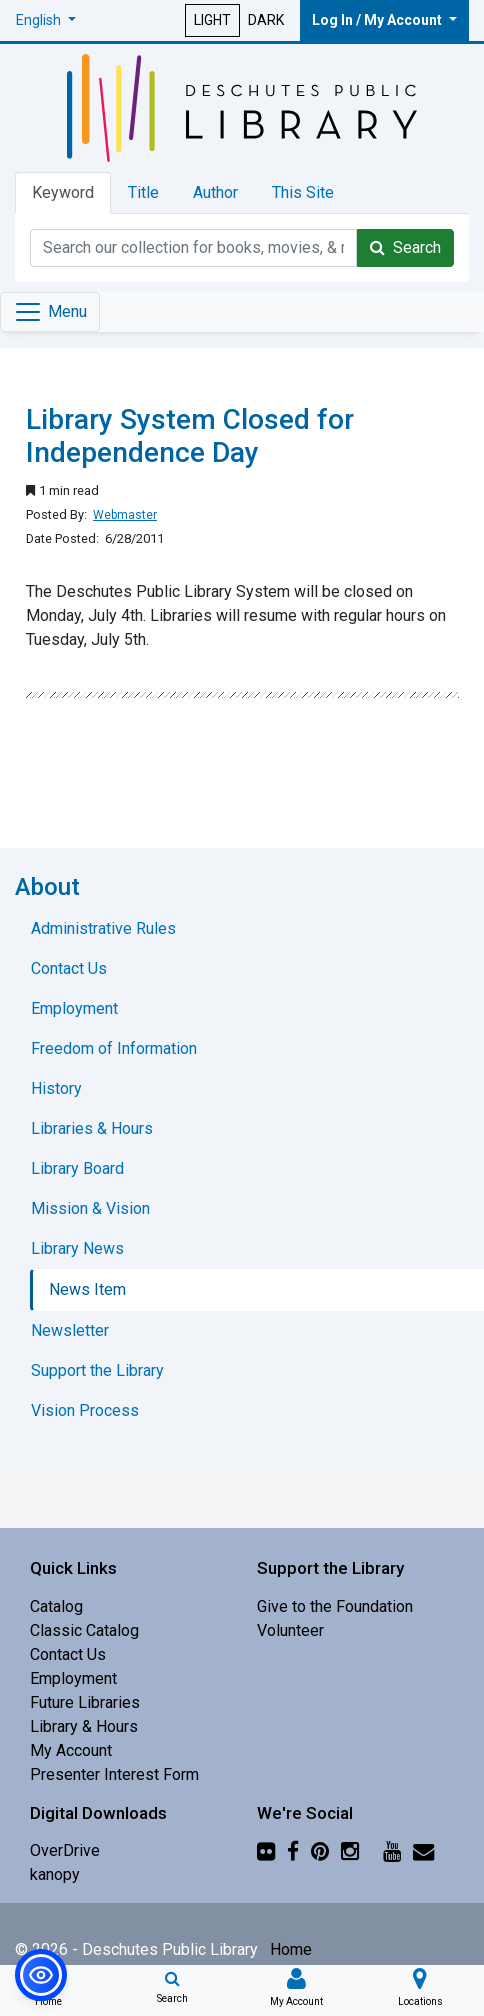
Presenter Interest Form (114, 1774)
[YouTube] (392, 1850)
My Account (71, 1750)
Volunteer (290, 1630)
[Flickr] (266, 1850)
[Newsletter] (423, 1850)
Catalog (56, 1606)
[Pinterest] (320, 1850)
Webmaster (125, 515)
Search (405, 247)
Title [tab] (143, 192)
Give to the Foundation (335, 1606)
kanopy (55, 1874)
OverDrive (65, 1850)
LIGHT (212, 20)
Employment (73, 1678)
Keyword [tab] (63, 192)
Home (291, 1949)
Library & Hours (84, 1726)
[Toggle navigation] (50, 312)
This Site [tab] (303, 192)
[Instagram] (350, 1850)
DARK (266, 20)
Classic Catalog (84, 1630)
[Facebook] (293, 1850)
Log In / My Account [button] (378, 20)
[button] (46, 20)
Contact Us (68, 1654)
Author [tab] (215, 192)
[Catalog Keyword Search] (193, 248)
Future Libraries (85, 1702)
